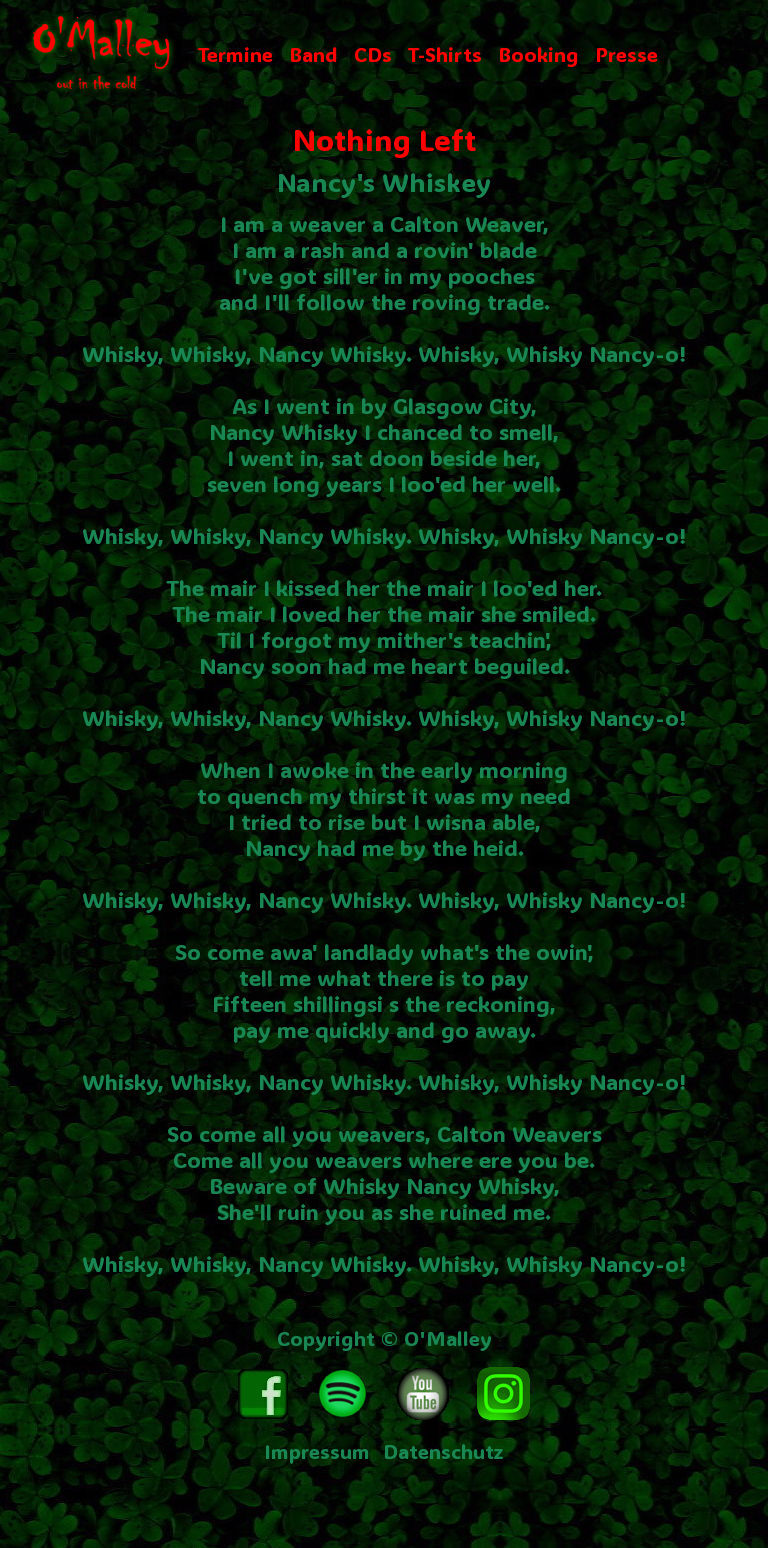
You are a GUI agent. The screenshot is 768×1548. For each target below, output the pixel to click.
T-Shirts (445, 54)
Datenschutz (443, 1451)
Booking (538, 54)
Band (313, 54)
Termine (235, 54)
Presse (626, 54)
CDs (373, 54)
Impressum (317, 1451)
